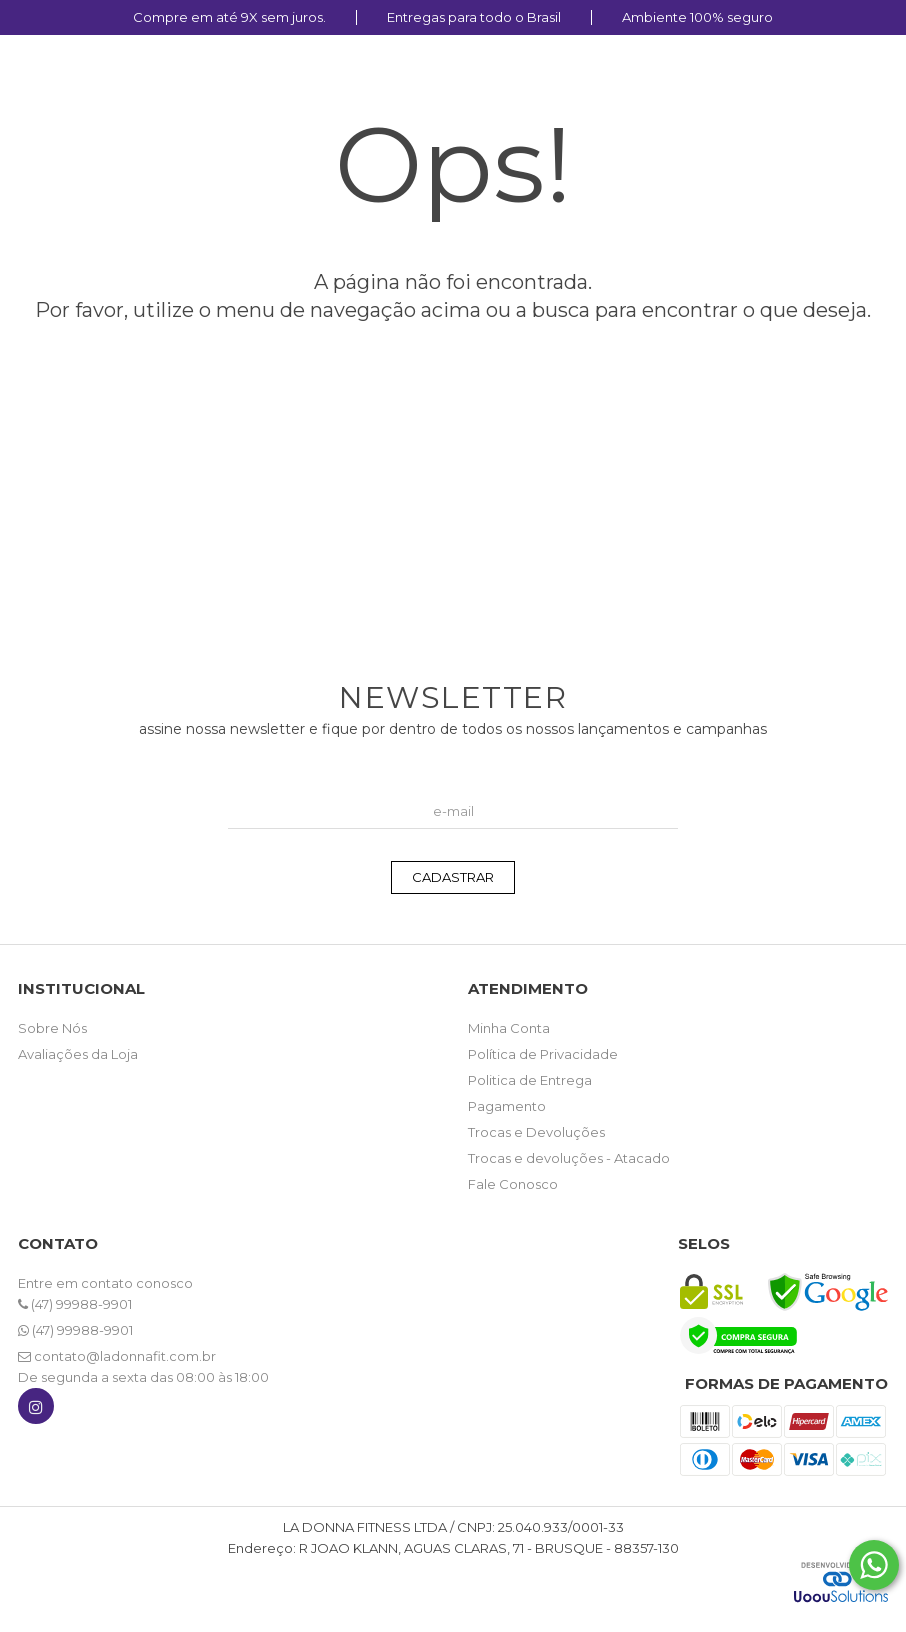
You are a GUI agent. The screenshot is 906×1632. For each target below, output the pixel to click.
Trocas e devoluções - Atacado (569, 1158)
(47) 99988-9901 (75, 1304)
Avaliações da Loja (78, 1054)
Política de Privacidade (543, 1054)
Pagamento (507, 1106)
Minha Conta (509, 1028)
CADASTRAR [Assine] (453, 877)
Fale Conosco (513, 1184)
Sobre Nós (52, 1028)
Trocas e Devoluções (536, 1132)
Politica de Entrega (530, 1080)
